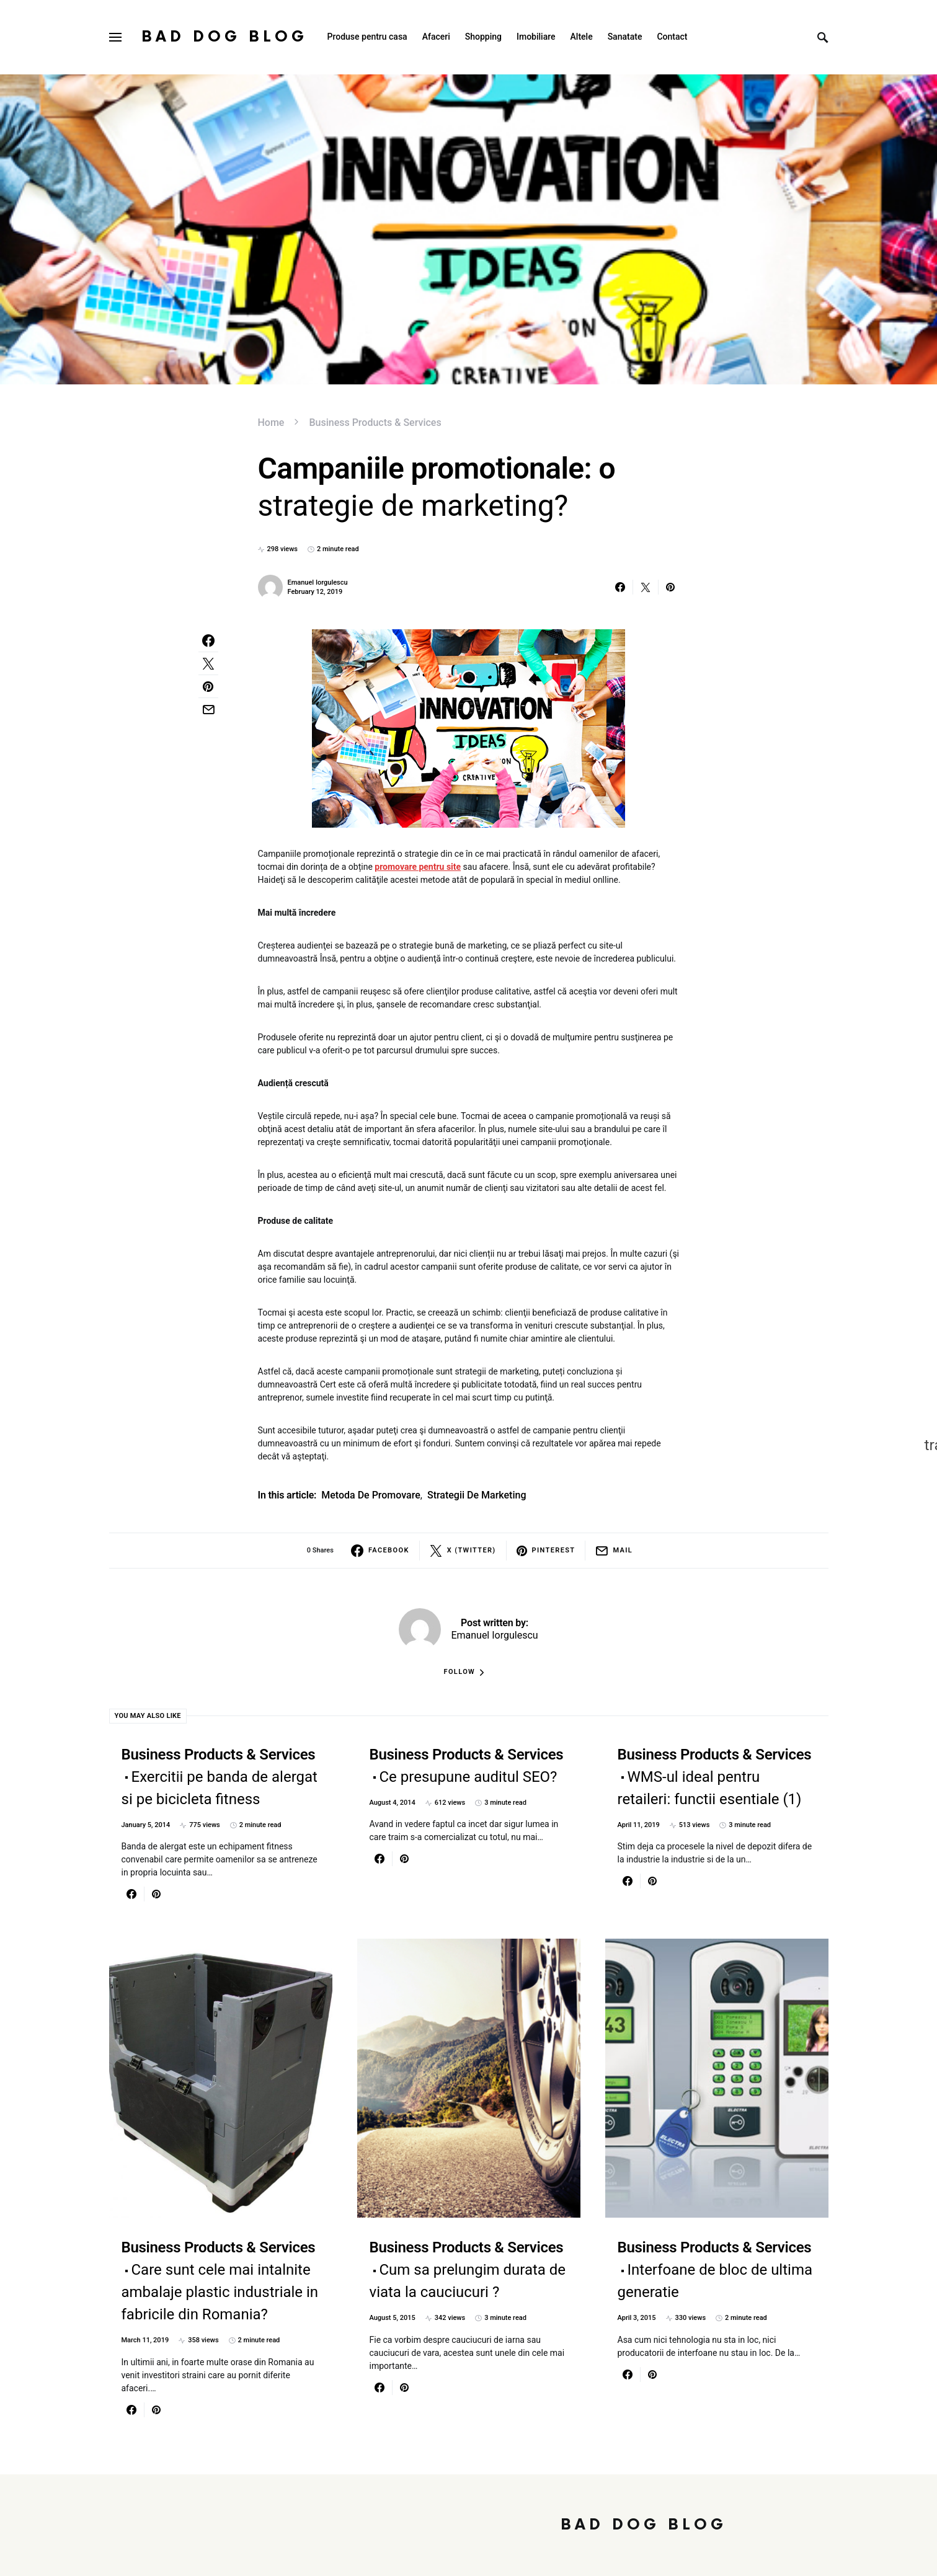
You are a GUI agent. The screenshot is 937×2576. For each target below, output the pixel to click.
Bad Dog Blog (224, 37)
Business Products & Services (375, 422)
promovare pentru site (418, 867)
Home (271, 422)
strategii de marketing (476, 1495)
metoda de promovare (370, 1495)
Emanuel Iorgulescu (318, 582)
